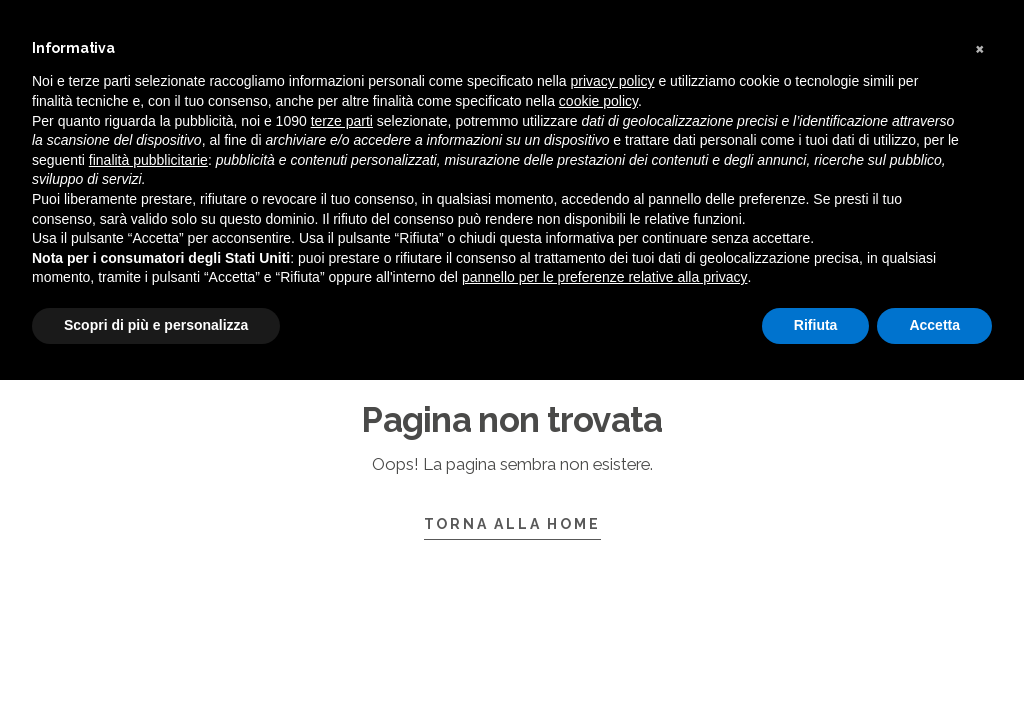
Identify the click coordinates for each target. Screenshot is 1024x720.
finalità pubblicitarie (148, 160)
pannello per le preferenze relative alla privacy (605, 277)
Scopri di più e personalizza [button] (156, 325)
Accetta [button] (934, 325)
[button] (982, 48)
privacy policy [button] (613, 81)
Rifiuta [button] (816, 325)
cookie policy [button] (598, 101)
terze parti (342, 121)
